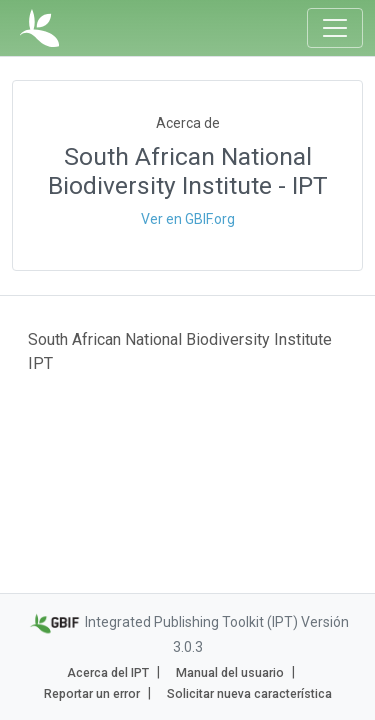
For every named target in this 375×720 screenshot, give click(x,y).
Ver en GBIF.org (188, 219)
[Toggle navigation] (335, 28)
